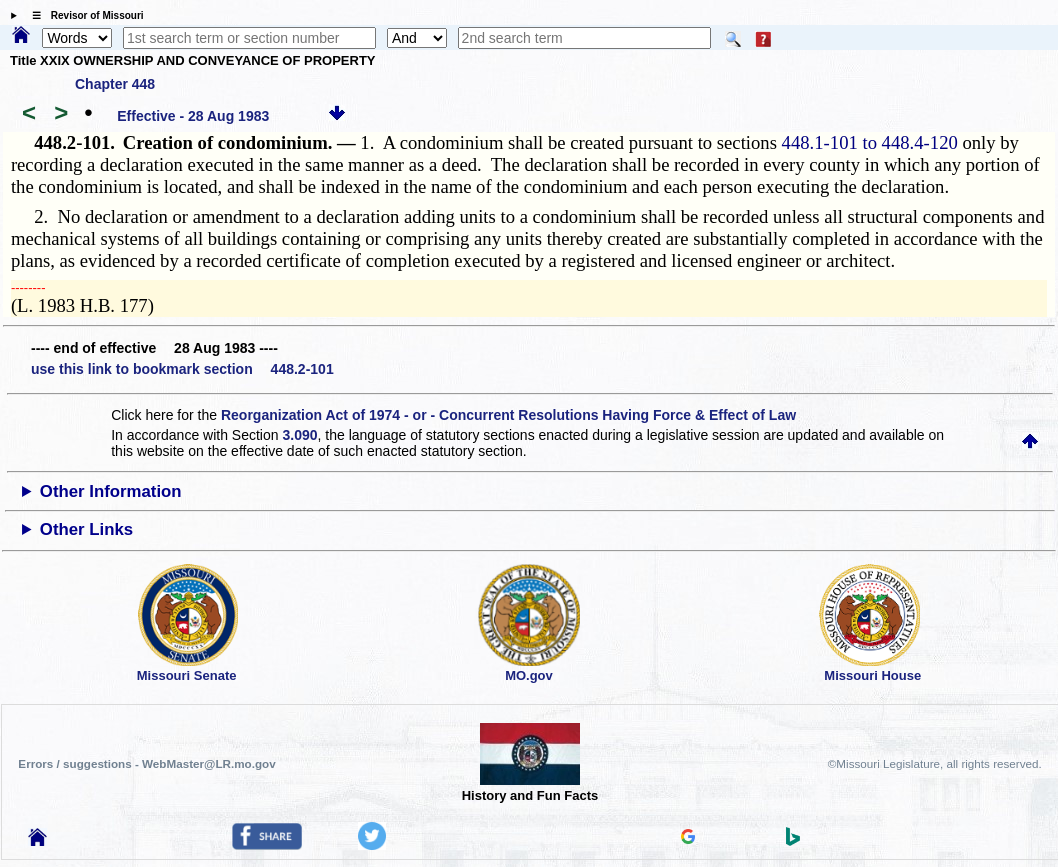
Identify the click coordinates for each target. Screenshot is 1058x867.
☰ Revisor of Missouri (83, 15)
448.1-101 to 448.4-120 (870, 142)
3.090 (299, 435)
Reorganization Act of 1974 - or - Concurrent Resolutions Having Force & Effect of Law (508, 415)
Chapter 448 (115, 84)
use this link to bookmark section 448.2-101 (182, 369)
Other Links (86, 529)
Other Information (111, 491)
